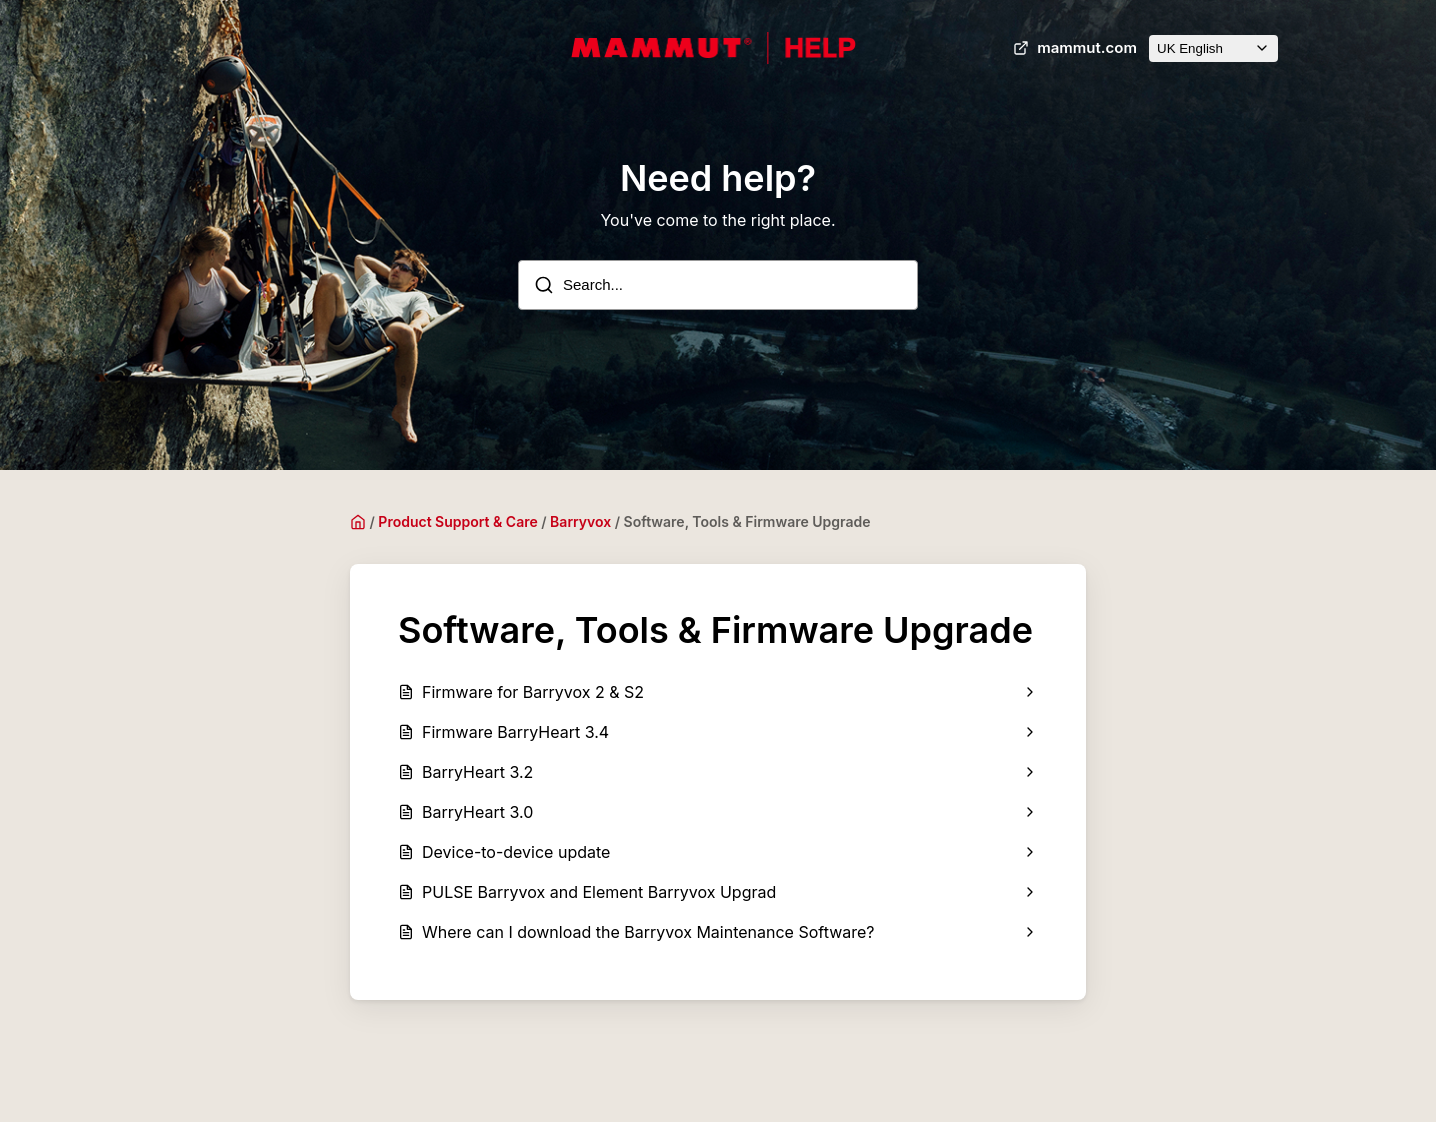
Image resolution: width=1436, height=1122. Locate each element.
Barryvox (580, 521)
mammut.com (1073, 48)
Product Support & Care (457, 521)
